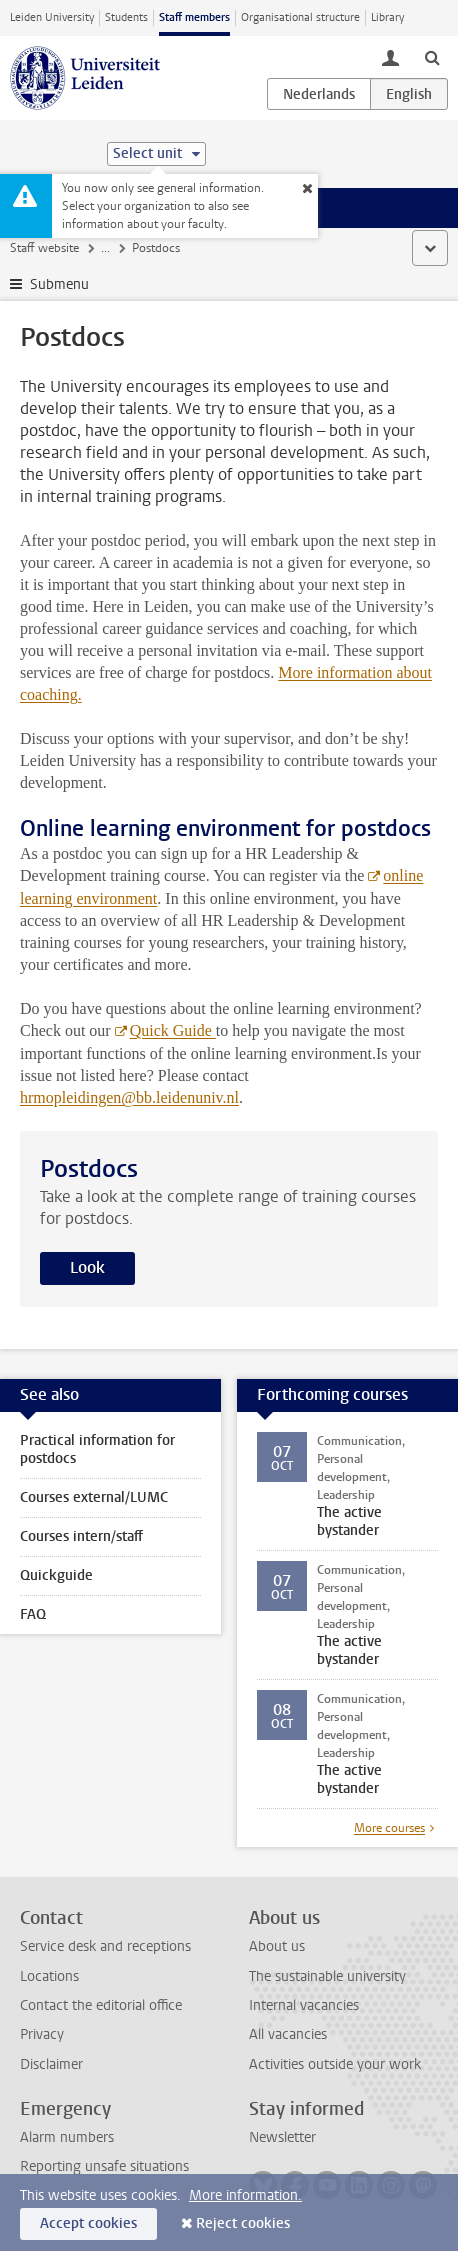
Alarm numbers (67, 2137)
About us (277, 1946)
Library (387, 17)
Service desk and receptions (105, 1946)
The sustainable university (327, 1976)
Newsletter (282, 2137)
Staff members (194, 17)
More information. (245, 2195)
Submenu (59, 284)
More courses (389, 1828)
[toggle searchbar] (432, 57)
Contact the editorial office (101, 2005)
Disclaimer (51, 2064)
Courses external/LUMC (94, 1497)
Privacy (42, 2034)
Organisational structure (300, 17)
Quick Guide (173, 1030)
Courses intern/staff (81, 1536)
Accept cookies (88, 2223)
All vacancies (288, 2034)
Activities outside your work (335, 2064)
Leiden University (52, 17)
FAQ (33, 1614)
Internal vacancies (304, 2005)
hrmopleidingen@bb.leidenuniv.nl (129, 1097)
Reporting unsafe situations (104, 2166)
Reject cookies (243, 2223)
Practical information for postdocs (97, 1449)
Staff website (44, 248)
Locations (49, 1976)
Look (87, 1267)
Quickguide (56, 1575)
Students (126, 17)
